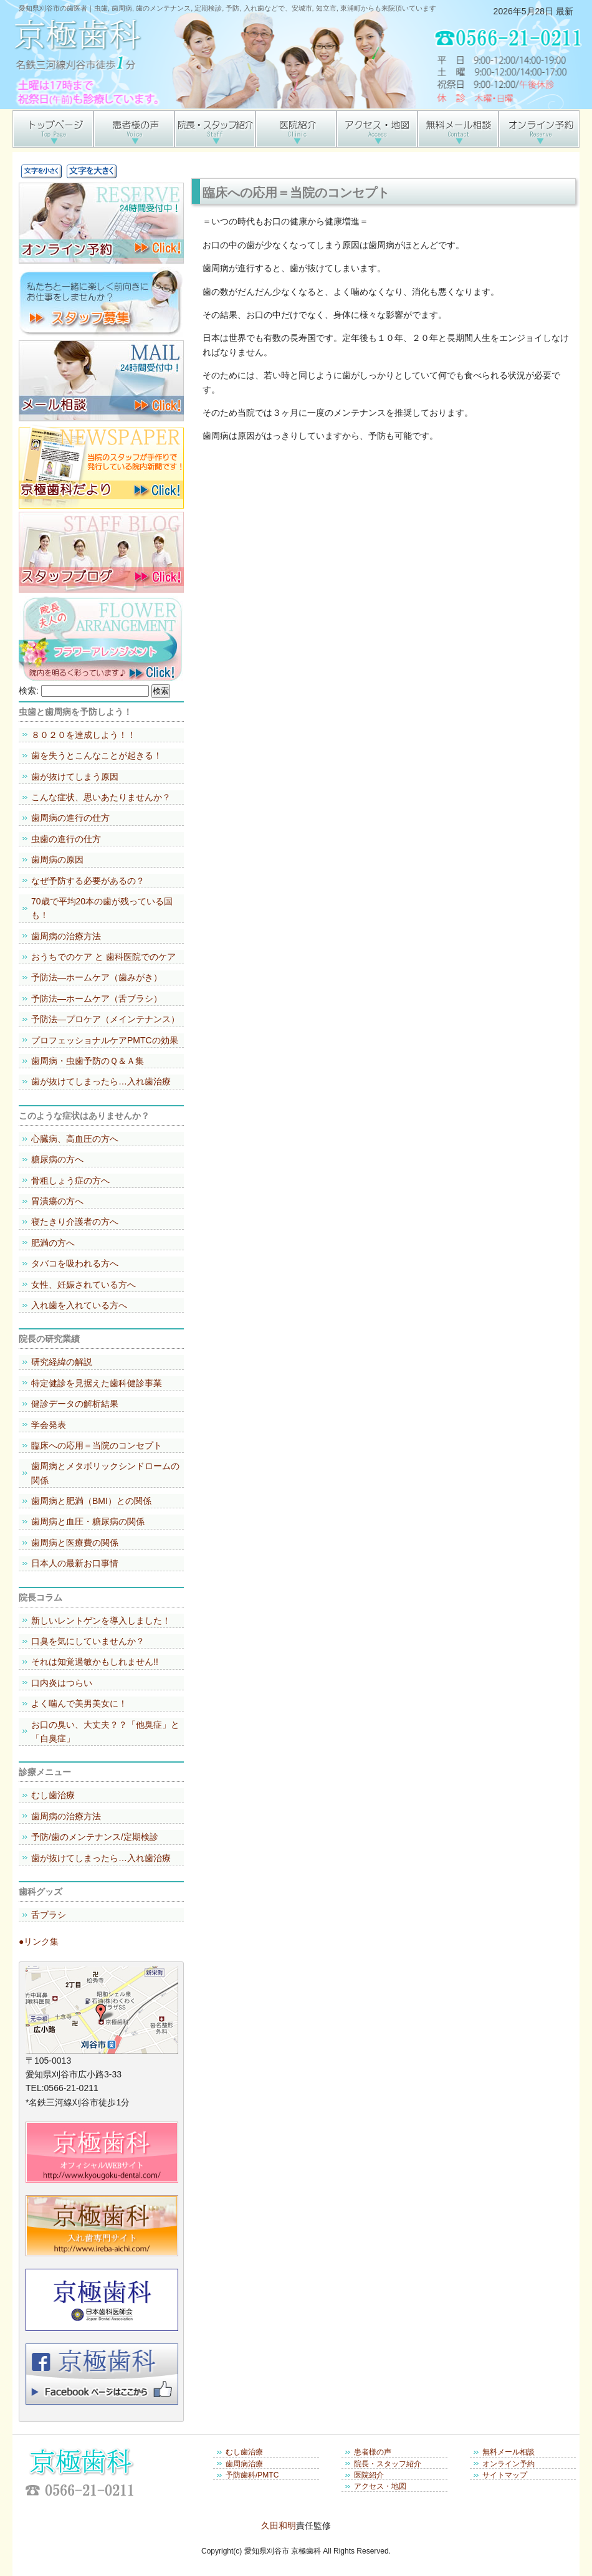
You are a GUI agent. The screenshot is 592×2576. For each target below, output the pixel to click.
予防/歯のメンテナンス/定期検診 (94, 1837)
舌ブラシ (48, 1915)
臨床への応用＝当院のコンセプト (96, 1445)
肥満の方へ (53, 1243)
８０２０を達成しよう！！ (83, 735)
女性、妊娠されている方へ (83, 1285)
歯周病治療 (244, 2463)
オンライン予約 (508, 2463)
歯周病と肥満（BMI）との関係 (91, 1501)
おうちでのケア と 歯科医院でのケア (103, 957)
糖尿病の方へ (57, 1159)
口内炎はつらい (61, 1683)
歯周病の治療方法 (66, 936)
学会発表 (48, 1425)
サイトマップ (504, 2475)
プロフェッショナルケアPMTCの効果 (104, 1040)
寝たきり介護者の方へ (74, 1222)
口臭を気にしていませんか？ (88, 1641)
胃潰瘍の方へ (57, 1201)
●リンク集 (39, 1941)
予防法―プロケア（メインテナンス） (105, 1019)
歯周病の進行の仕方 (70, 818)
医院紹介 (369, 2475)
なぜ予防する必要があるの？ (88, 881)
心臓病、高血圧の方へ (74, 1139)
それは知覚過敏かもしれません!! (94, 1662)
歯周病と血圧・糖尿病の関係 (88, 1521)
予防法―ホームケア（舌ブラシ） (96, 998)
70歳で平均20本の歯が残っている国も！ (102, 908)
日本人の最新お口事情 (74, 1563)
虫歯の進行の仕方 (66, 839)
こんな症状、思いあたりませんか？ (101, 797)
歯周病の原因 (57, 859)
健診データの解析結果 (74, 1404)
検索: (29, 691)
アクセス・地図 (380, 2486)
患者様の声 (372, 2452)
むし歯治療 (53, 1795)
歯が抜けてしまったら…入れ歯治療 (101, 1081)
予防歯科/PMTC (252, 2475)
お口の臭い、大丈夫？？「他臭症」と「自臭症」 (105, 1731)
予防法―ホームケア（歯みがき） (96, 977)
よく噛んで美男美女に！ (79, 1703)
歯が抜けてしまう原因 (74, 777)
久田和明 (278, 2526)
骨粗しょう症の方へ (70, 1180)
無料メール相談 (508, 2452)
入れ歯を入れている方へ (79, 1305)
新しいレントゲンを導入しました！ (101, 1621)
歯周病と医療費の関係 (74, 1543)
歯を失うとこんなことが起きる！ (96, 755)
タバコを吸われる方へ (74, 1263)
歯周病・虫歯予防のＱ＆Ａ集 (87, 1061)
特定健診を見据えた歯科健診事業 (96, 1383)
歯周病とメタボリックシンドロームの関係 (105, 1473)
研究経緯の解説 (61, 1362)
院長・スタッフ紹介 (387, 2463)
